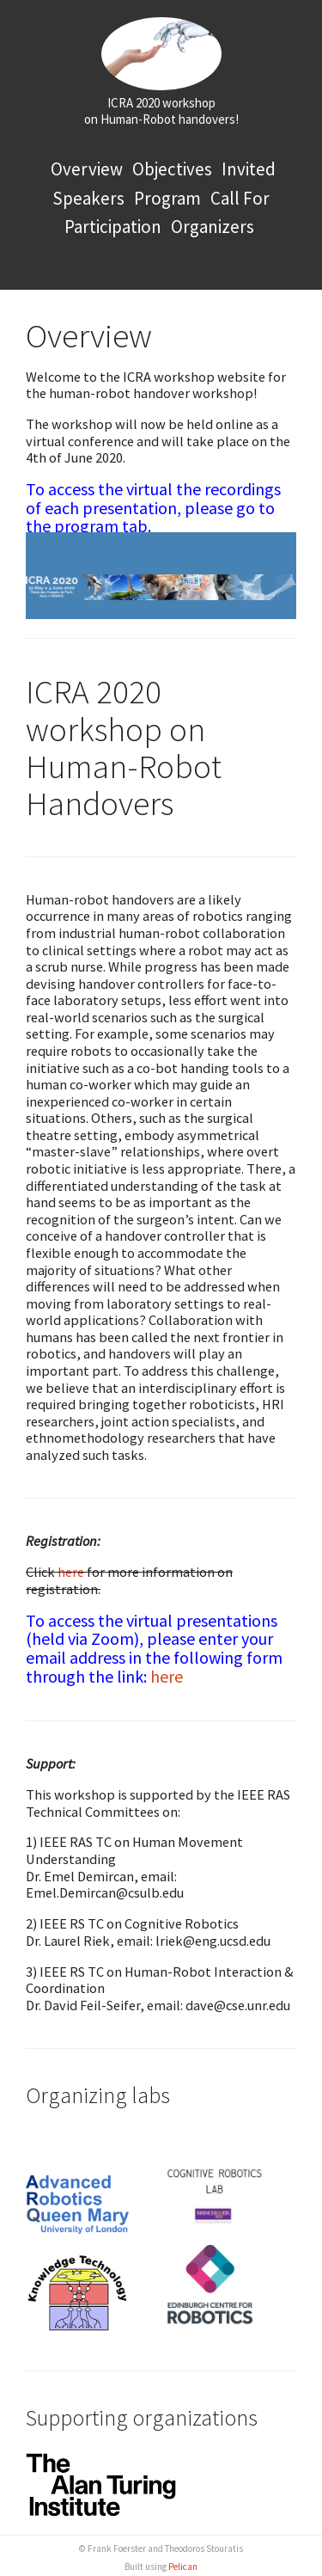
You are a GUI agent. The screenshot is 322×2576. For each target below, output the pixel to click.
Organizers (212, 226)
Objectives (172, 169)
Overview (87, 169)
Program (167, 198)
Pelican (182, 2567)
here (71, 1571)
